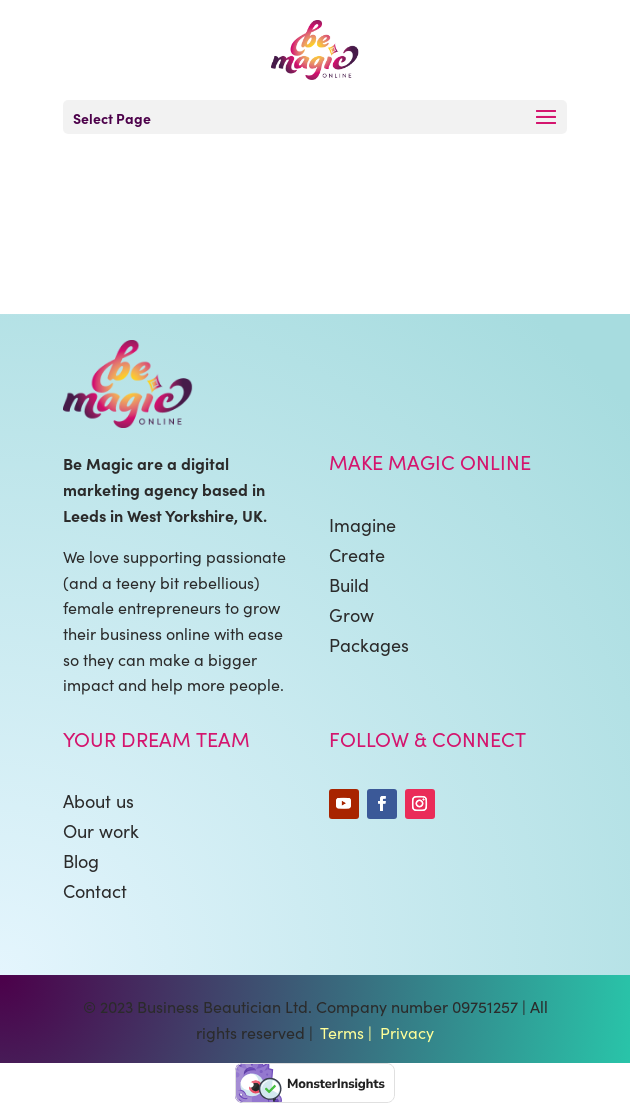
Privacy (407, 1032)
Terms (342, 1032)
